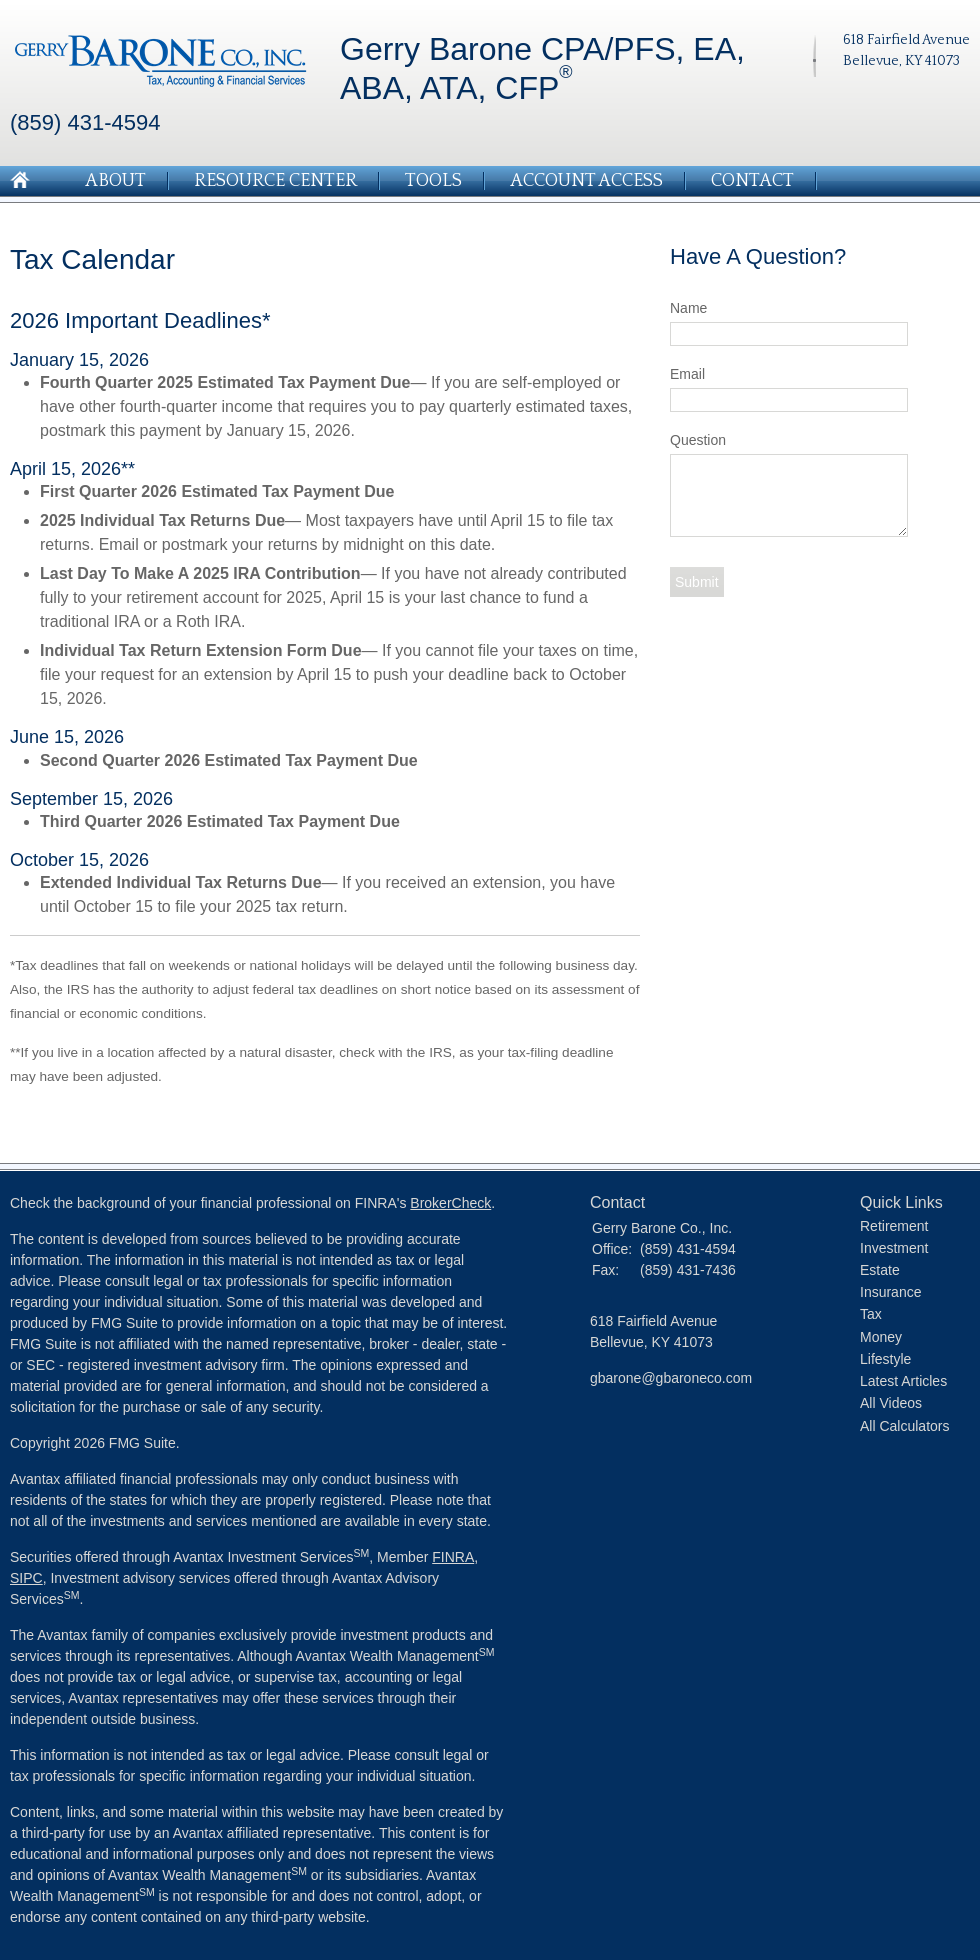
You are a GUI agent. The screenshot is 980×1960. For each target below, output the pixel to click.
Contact (752, 181)
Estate (880, 1270)
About (115, 181)
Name (688, 308)
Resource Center (275, 181)
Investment (894, 1248)
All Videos (891, 1403)
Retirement (894, 1226)
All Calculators (904, 1426)
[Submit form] (697, 582)
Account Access (586, 181)
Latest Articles (903, 1381)
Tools (433, 181)
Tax (871, 1314)
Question (698, 440)
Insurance (890, 1292)
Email (687, 374)
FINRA (453, 1557)
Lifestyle (885, 1359)
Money (881, 1337)
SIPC (26, 1578)
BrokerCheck (450, 1203)
